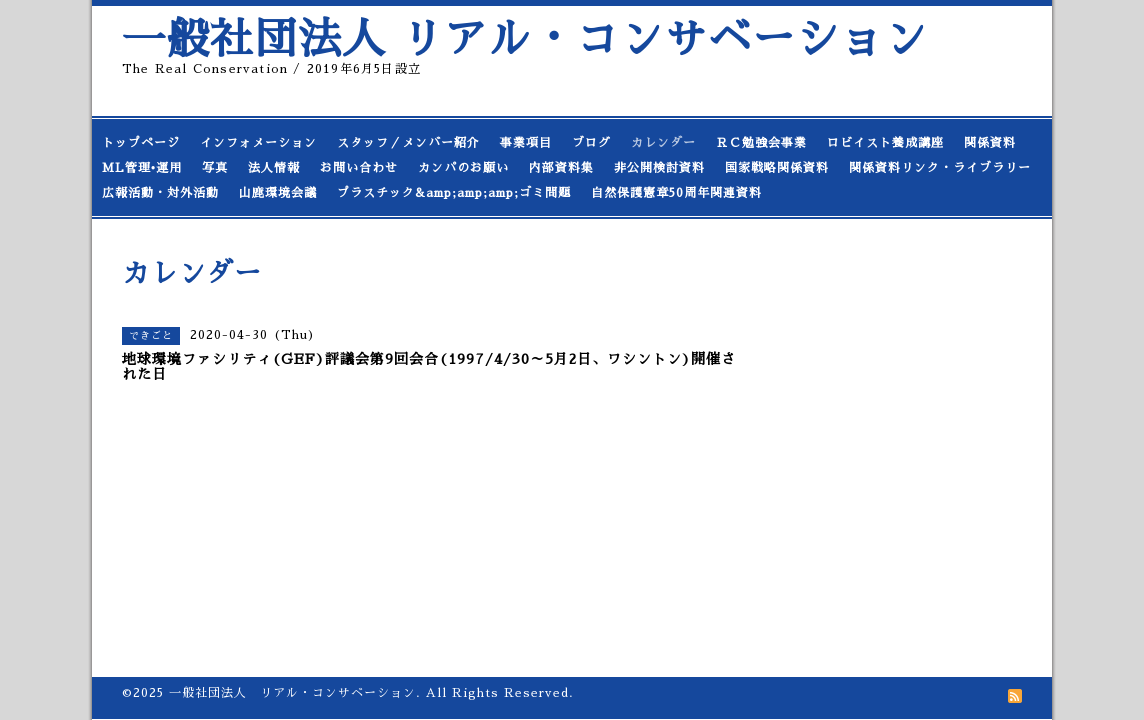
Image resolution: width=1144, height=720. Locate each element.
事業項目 (526, 143)
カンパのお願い (463, 168)
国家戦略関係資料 (777, 168)
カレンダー (663, 143)
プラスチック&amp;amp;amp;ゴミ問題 (454, 193)
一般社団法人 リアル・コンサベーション (525, 39)
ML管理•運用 (142, 168)
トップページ (141, 143)
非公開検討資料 (659, 168)
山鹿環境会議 (278, 193)
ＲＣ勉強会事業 (761, 143)
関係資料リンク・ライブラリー (940, 168)
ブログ (591, 143)
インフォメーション (258, 143)
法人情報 (274, 168)
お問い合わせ (359, 168)
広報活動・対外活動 (160, 193)
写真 (215, 168)
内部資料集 (561, 168)
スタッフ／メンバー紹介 (408, 143)
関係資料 (990, 143)
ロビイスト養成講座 (885, 143)
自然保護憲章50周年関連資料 (676, 193)
